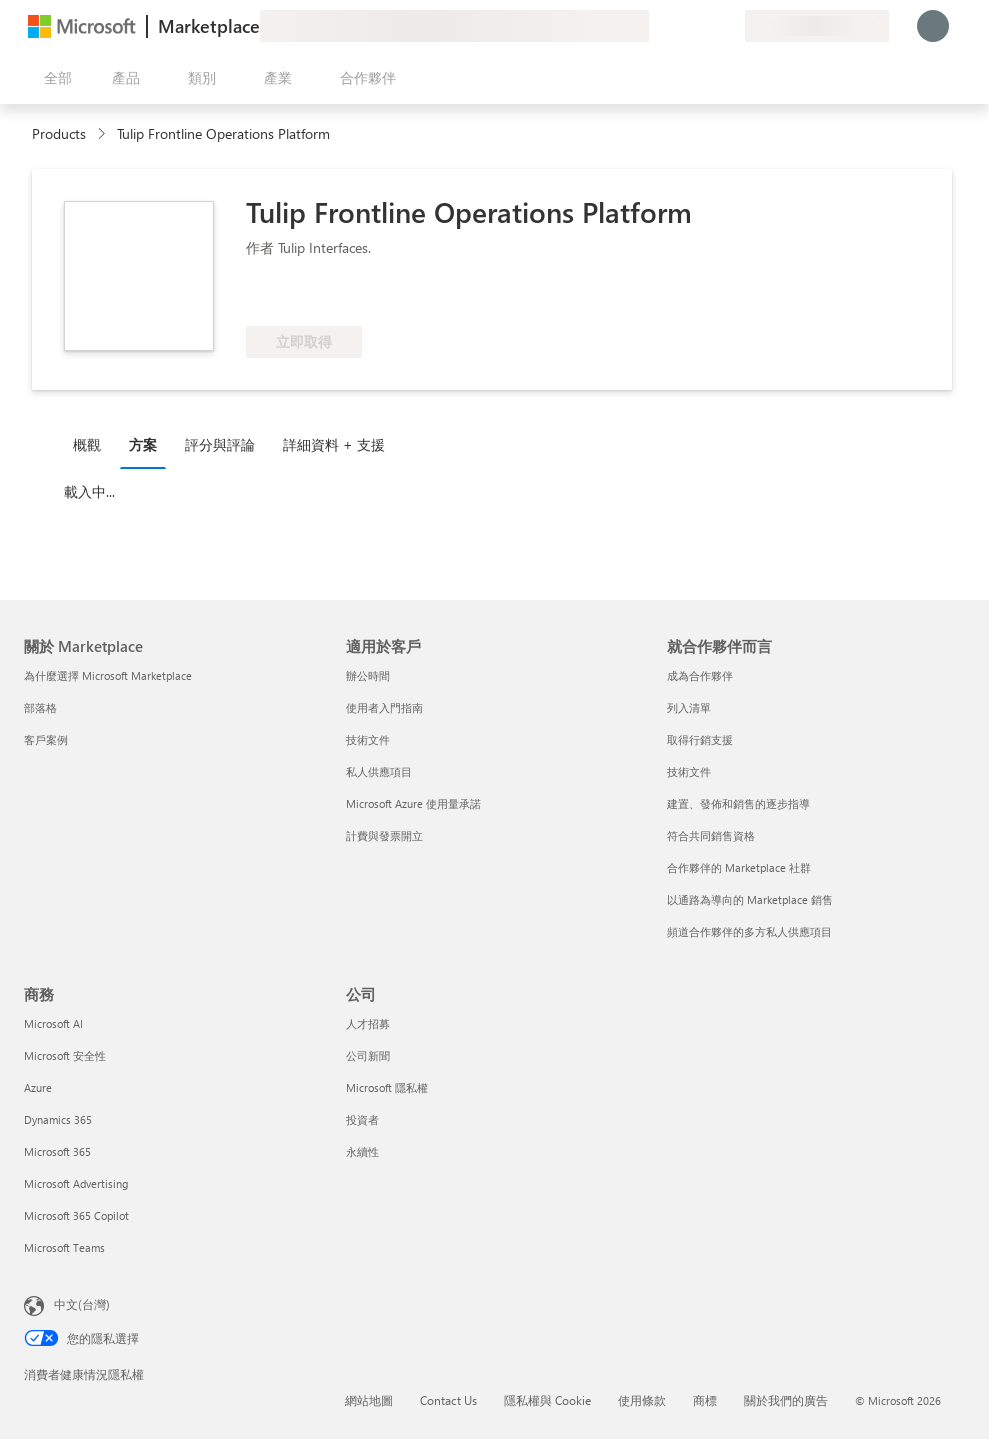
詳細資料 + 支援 (334, 444)
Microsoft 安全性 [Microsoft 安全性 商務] (65, 1055)
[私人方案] (729, 26)
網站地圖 (369, 1400)
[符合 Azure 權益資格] (465, 296)
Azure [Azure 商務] (38, 1087)
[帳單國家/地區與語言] (817, 26)
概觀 (87, 444)
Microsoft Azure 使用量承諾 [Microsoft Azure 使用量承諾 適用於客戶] (413, 803)
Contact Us (448, 1400)
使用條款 (642, 1400)
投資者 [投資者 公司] (362, 1119)
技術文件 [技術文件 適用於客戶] (368, 739)
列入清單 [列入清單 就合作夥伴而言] (689, 707)
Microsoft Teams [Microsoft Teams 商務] (64, 1247)
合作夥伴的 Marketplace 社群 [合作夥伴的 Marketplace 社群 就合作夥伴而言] (739, 867)
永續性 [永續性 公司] (362, 1151)
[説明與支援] (681, 26)
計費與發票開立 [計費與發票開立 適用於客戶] (384, 835)
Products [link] (59, 133)
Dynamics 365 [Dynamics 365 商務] (58, 1119)
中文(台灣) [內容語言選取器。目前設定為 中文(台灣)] (82, 1304)
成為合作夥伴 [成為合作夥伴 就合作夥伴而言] (700, 675)
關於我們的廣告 (786, 1400)
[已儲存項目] (705, 26)
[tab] (92, 444)
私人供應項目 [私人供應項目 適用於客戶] (379, 771)
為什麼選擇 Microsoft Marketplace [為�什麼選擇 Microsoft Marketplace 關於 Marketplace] (108, 675)
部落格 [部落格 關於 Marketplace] (40, 707)
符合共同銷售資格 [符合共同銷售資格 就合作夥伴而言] (711, 835)
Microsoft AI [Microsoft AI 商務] (53, 1023)
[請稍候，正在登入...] (933, 26)
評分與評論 (220, 444)
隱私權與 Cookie (547, 1400)
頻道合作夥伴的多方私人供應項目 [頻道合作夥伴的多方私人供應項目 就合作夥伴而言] (749, 931)
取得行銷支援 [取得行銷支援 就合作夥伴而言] (700, 739)
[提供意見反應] (657, 26)
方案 (143, 444)
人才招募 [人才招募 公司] (368, 1023)
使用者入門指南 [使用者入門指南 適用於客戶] (384, 707)
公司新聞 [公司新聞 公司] (368, 1055)
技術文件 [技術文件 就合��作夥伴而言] (689, 771)
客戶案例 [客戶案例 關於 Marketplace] (46, 739)
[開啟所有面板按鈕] (54, 78)
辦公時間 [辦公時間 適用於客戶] (368, 675)
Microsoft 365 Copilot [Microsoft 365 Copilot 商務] (76, 1215)
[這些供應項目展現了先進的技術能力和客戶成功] (312, 296)
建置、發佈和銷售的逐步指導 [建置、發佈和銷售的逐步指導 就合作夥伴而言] (738, 803)
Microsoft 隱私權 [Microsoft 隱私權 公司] (387, 1087)
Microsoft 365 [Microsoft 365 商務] (57, 1151)
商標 (705, 1400)
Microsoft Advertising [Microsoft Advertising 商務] (76, 1183)
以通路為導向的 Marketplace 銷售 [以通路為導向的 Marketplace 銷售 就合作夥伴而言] (750, 899)
